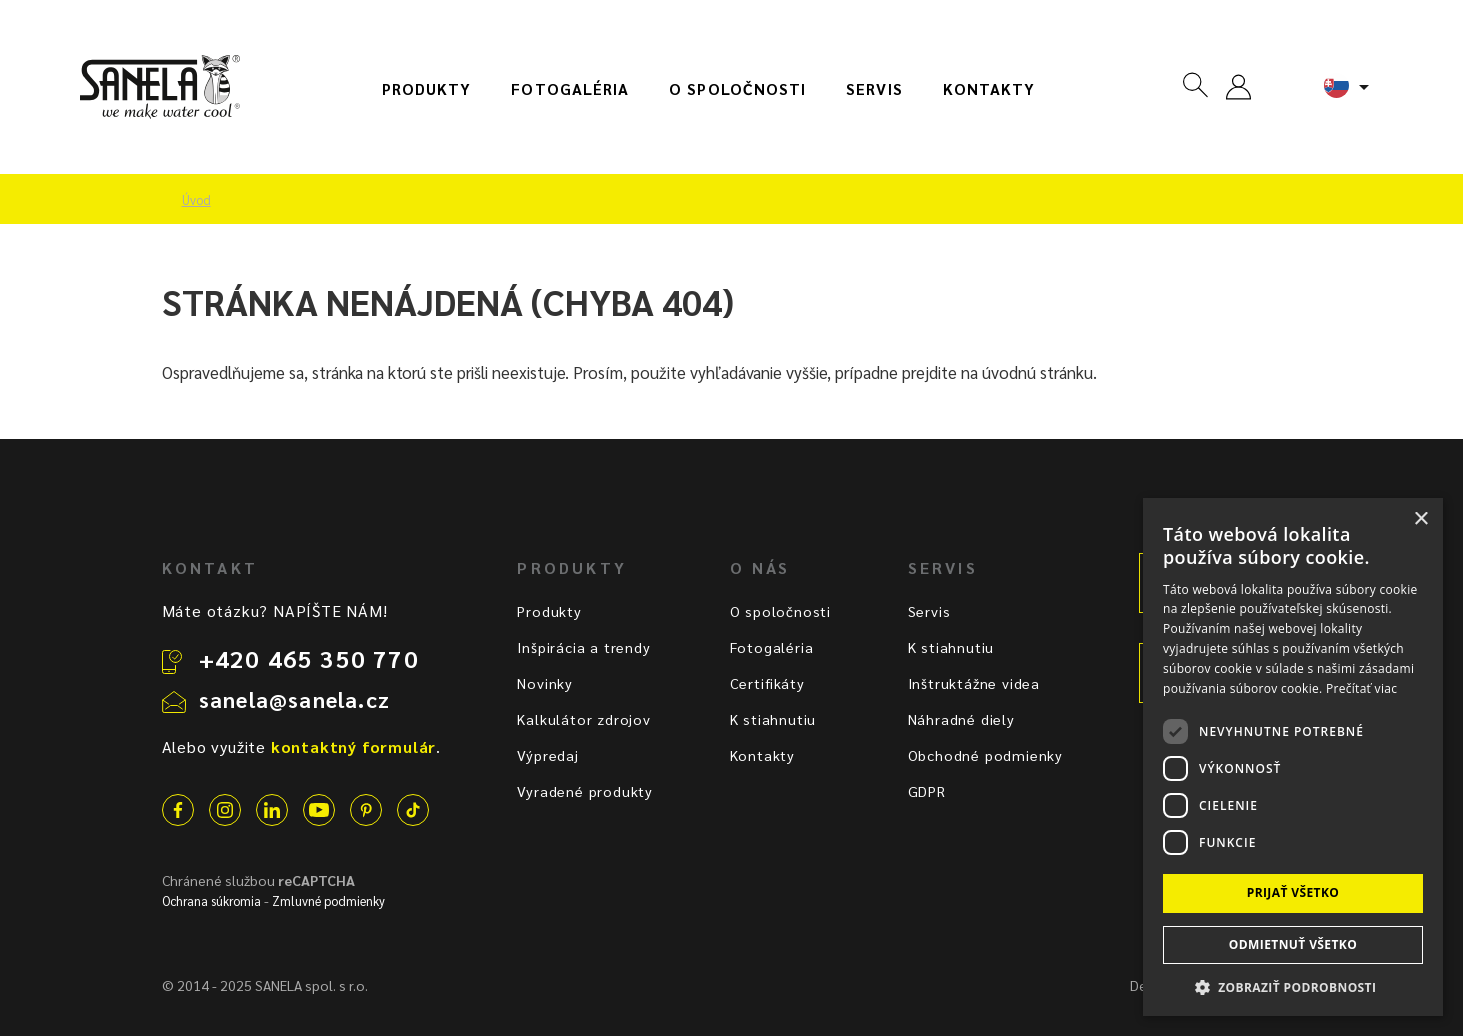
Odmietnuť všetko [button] (1293, 944)
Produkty (427, 89)
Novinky (545, 683)
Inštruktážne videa (974, 683)
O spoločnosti (737, 89)
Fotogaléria (570, 89)
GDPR (927, 791)
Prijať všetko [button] (1293, 892)
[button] (1293, 986)
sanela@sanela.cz (294, 699)
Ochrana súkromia (211, 901)
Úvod (196, 200)
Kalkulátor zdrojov (583, 719)
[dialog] (1293, 757)
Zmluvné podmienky (328, 901)
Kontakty (989, 89)
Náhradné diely (961, 719)
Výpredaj (547, 755)
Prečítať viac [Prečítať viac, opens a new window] (1361, 688)
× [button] (1420, 519)
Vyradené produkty (585, 791)
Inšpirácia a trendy (583, 647)
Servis (874, 89)
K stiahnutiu (773, 719)
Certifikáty (767, 683)
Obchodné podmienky (985, 755)
